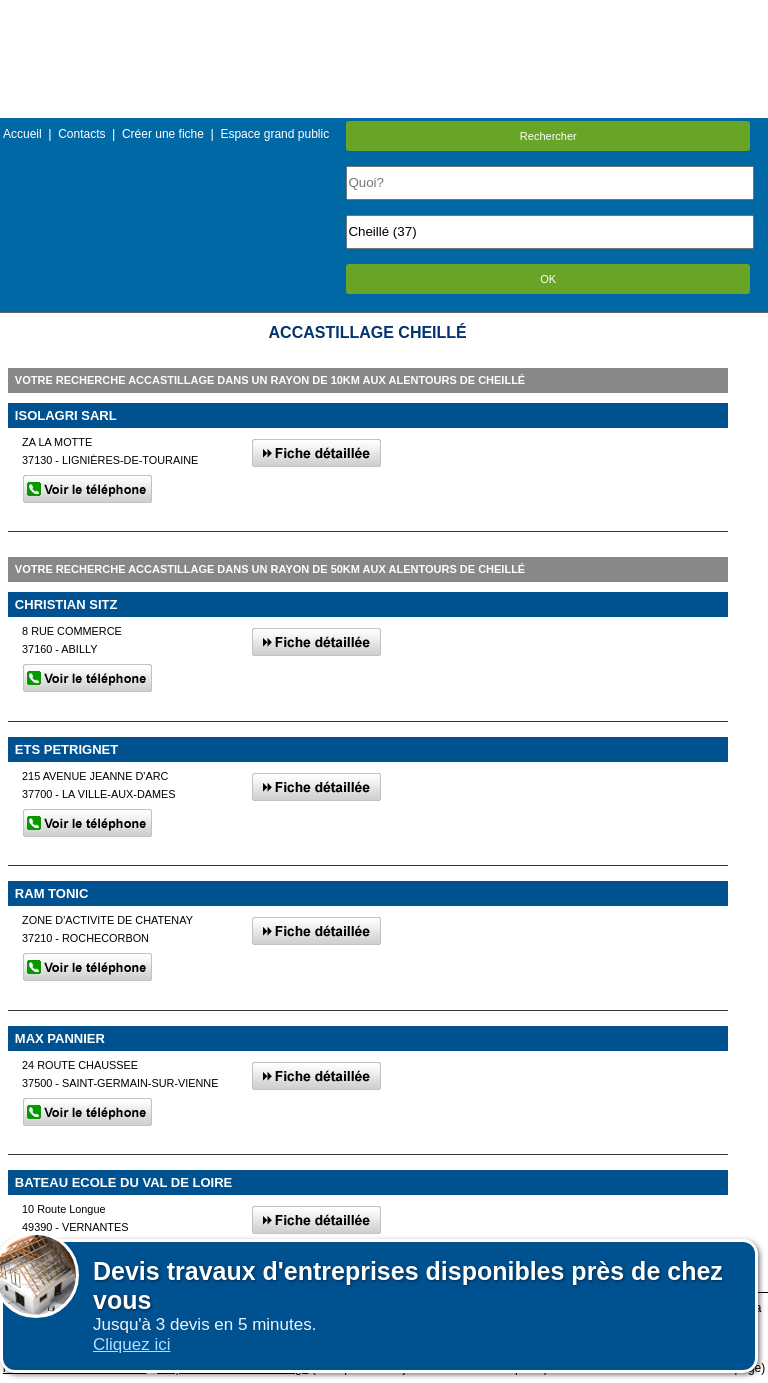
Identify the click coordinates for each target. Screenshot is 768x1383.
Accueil (22, 134)
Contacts (81, 134)
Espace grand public (274, 134)
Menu (384, 14)
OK (548, 279)
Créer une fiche (163, 134)
